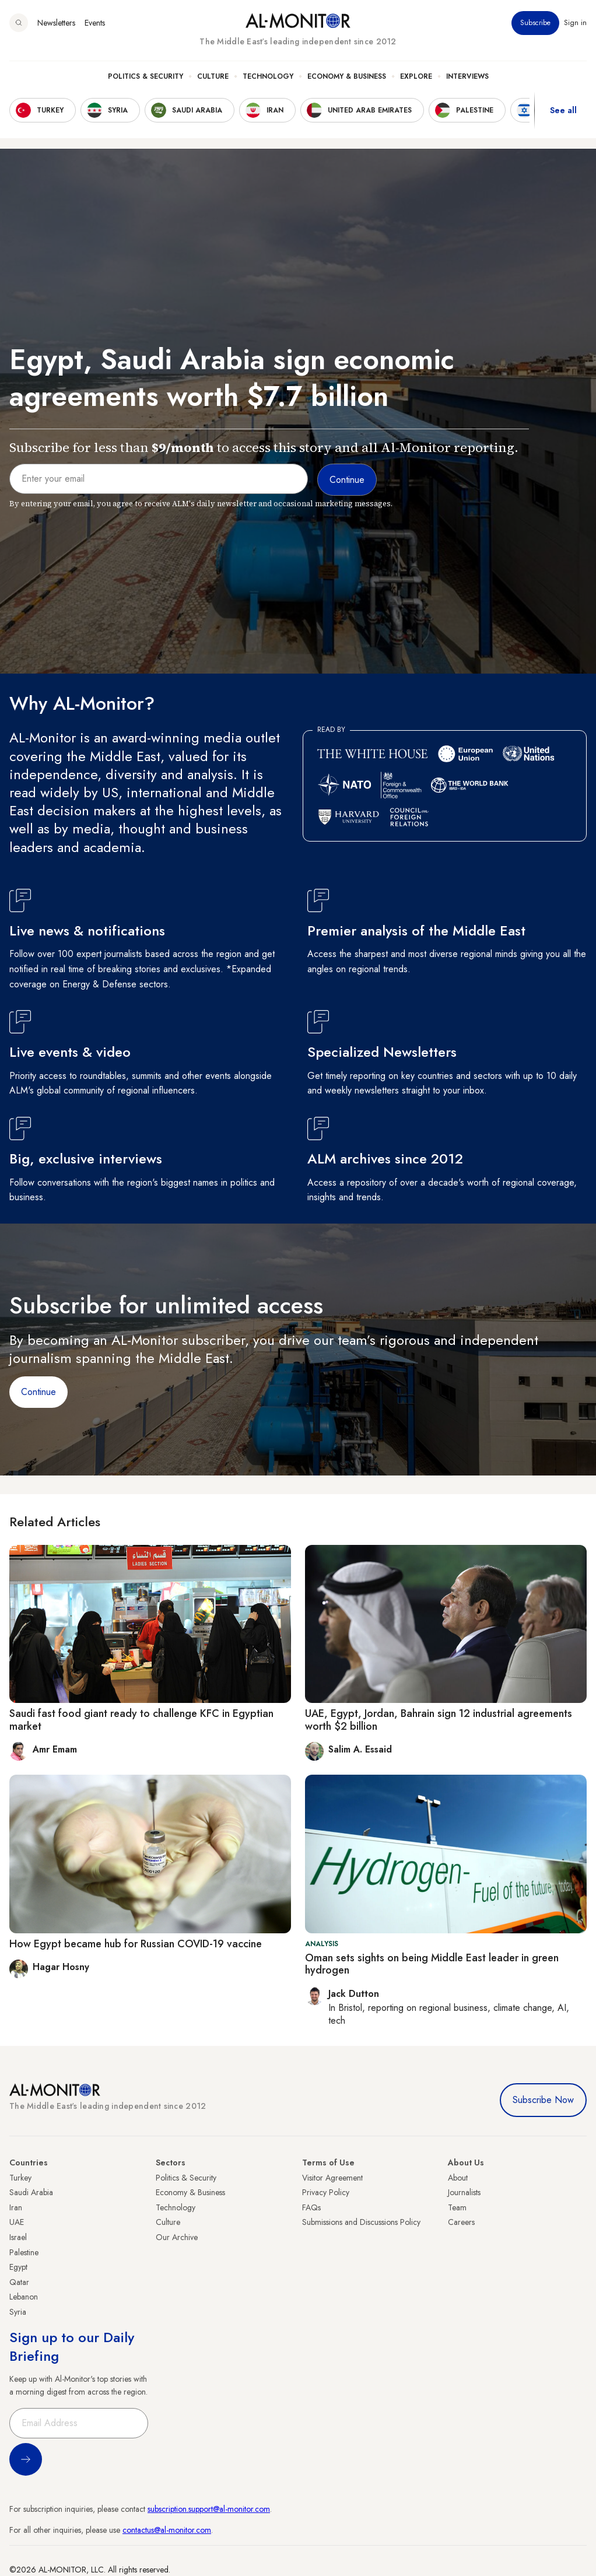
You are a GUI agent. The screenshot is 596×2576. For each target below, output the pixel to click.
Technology (268, 76)
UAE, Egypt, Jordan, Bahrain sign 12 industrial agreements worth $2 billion (438, 1720)
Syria (17, 2312)
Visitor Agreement (332, 2178)
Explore (416, 76)
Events (95, 23)
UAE (16, 2222)
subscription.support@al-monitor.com (209, 2509)
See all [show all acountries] (563, 110)
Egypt (18, 2267)
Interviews (467, 76)
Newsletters (56, 23)
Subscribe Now (543, 2100)
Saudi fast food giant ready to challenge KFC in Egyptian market (141, 1720)
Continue (38, 1392)
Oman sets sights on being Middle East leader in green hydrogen (432, 1964)
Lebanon (23, 2296)
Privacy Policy (325, 2192)
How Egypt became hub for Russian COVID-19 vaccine (135, 1943)
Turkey (20, 2178)
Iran (15, 2207)
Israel (18, 2237)
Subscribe (535, 22)
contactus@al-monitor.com (166, 2530)
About (458, 2178)
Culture (213, 76)
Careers (461, 2222)
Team (457, 2207)
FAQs (311, 2207)
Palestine (23, 2252)
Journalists (464, 2192)
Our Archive (177, 2237)
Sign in (575, 22)
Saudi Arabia (31, 2192)
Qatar (19, 2282)
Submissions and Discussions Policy (361, 2222)
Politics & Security (145, 76)
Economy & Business (346, 76)
